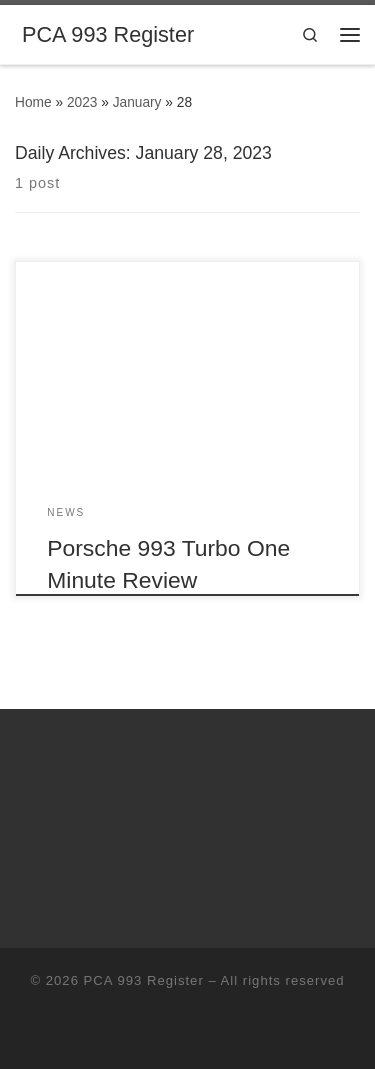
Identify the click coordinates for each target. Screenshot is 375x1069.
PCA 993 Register (144, 980)
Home (33, 102)
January (137, 102)
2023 (82, 102)
